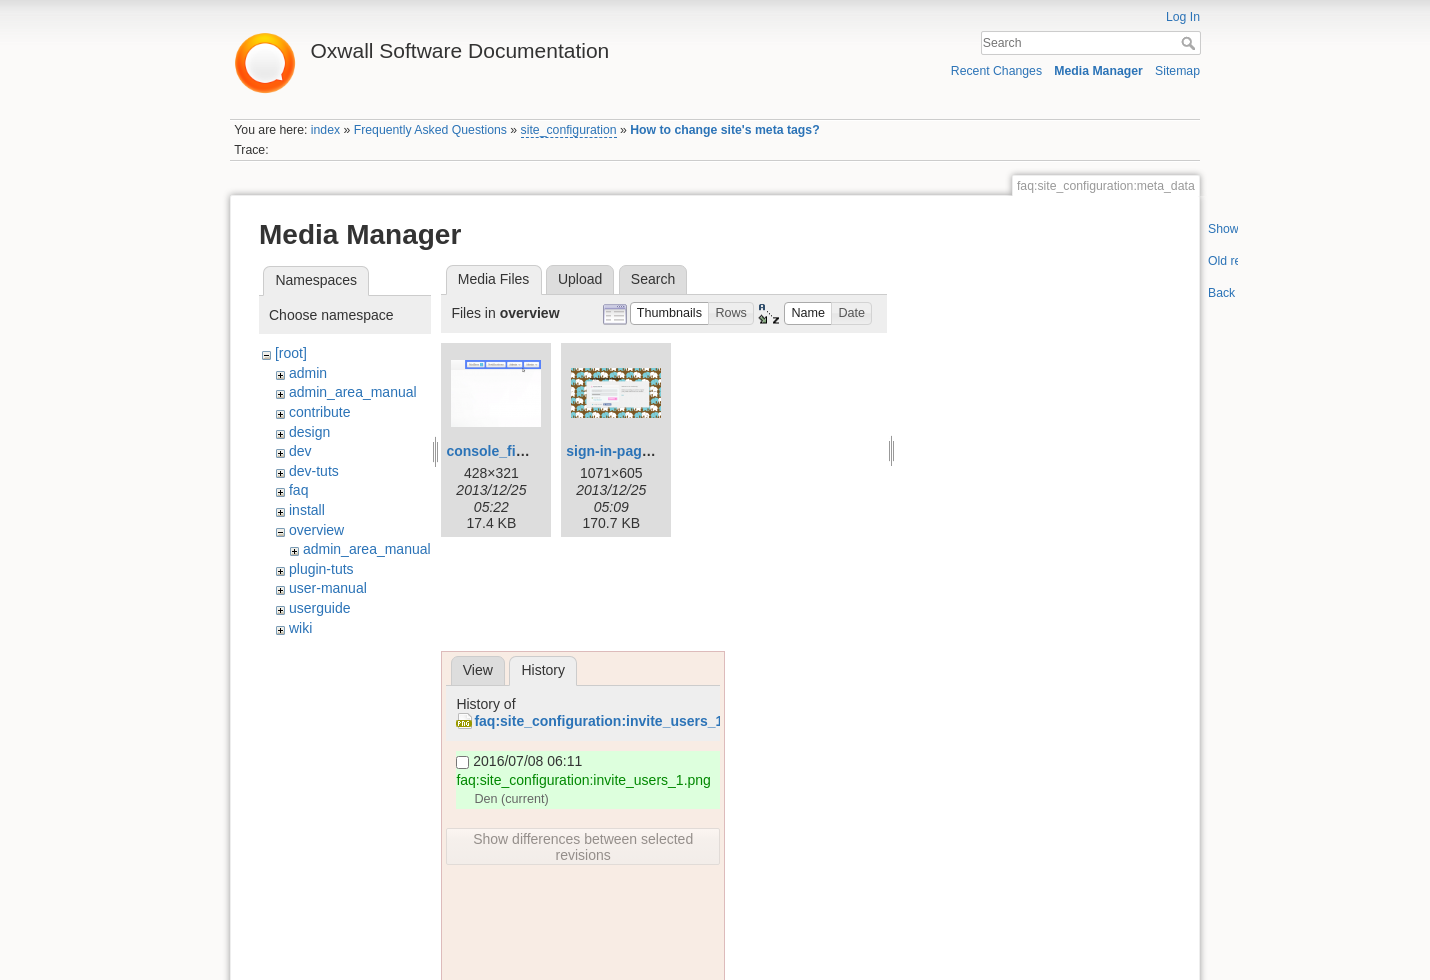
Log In (1183, 17)
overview (316, 530)
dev (300, 451)
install (307, 510)
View (478, 670)
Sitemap (1177, 71)
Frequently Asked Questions (430, 130)
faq (298, 490)
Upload (580, 279)
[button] (670, 313)
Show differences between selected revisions (583, 847)
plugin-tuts (321, 569)
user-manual (328, 588)
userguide (320, 608)
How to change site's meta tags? (724, 130)
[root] (291, 353)
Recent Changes (996, 71)
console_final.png (505, 451)
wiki (300, 628)
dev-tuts (314, 471)
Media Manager (1098, 71)
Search (1190, 43)
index (325, 130)
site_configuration (569, 130)
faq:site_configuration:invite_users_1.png (613, 721)
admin (308, 373)
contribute (319, 412)
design (309, 432)
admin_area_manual (353, 392)
